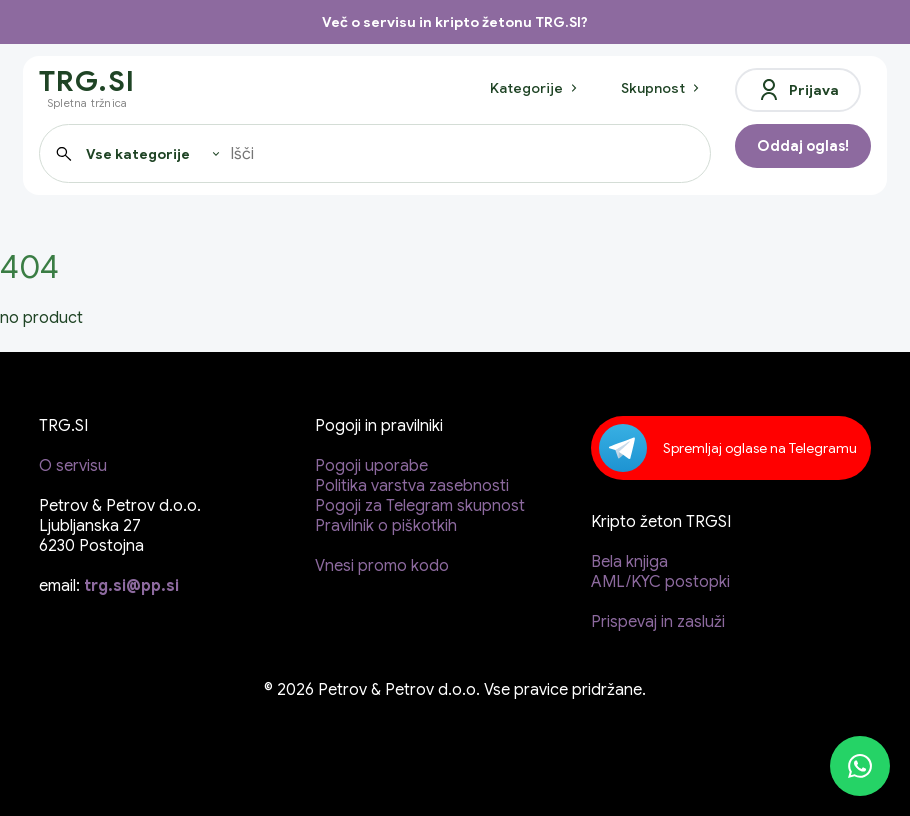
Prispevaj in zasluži (658, 622)
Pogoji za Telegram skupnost (420, 506)
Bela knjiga (629, 562)
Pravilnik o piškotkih (386, 526)
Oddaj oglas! (803, 146)
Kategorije (535, 88)
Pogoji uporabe (371, 466)
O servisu (73, 466)
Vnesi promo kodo (382, 566)
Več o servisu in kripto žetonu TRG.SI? (455, 22)
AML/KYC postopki (660, 582)
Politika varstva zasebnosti (412, 486)
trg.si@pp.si (131, 586)
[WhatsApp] (860, 766)
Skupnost (662, 88)
